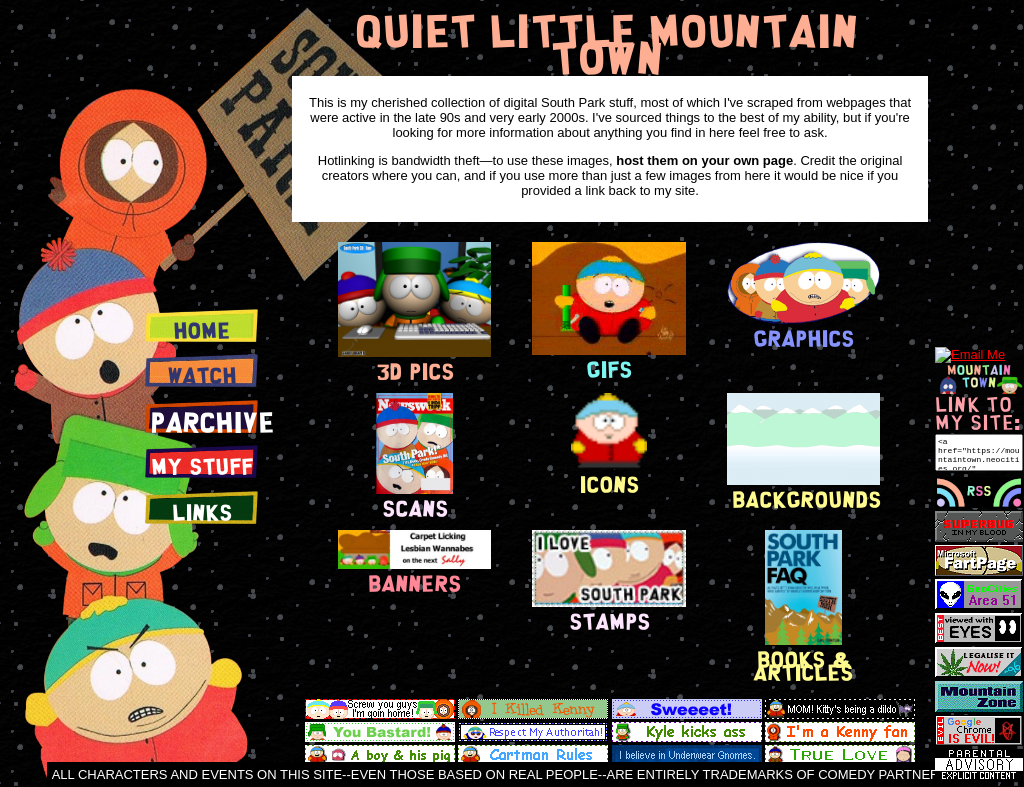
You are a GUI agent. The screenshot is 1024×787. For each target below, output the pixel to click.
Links (202, 512)
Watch (201, 375)
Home (201, 330)
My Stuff (202, 466)
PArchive (212, 421)
